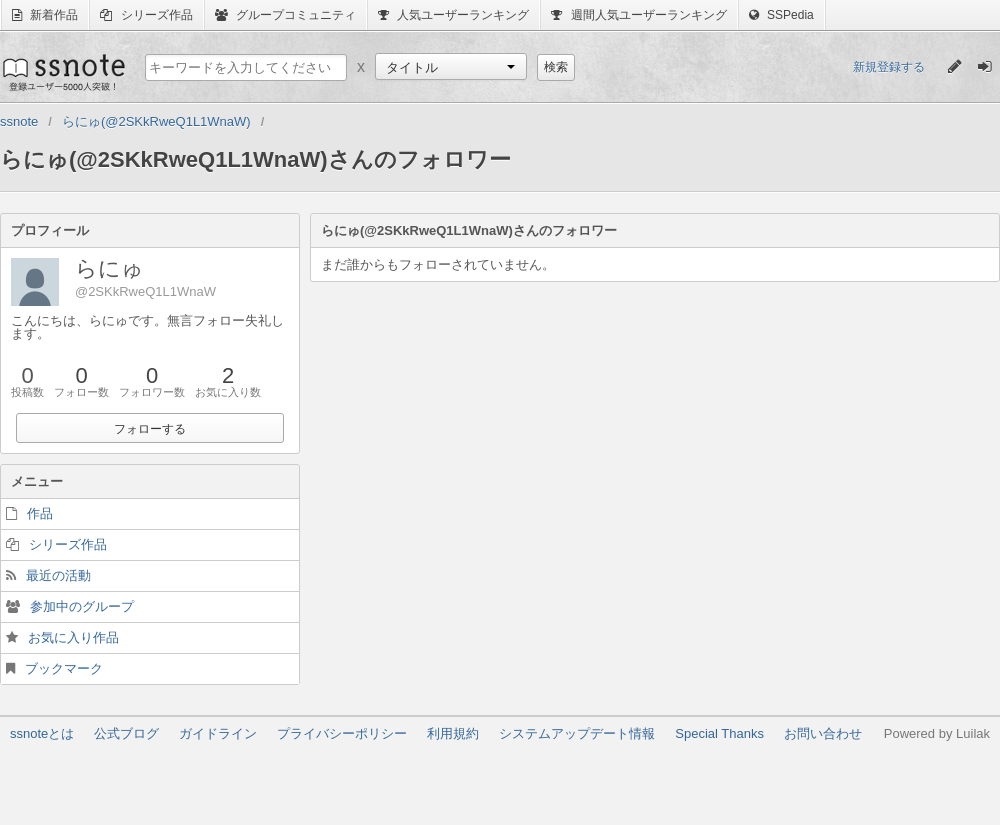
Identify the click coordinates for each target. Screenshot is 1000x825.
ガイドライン (218, 733)
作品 (40, 513)
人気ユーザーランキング (453, 15)
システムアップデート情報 (577, 733)
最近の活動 (58, 575)
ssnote (62, 72)
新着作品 (45, 15)
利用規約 (453, 733)
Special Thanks (719, 733)
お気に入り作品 (73, 637)
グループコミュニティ (285, 15)
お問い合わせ (823, 733)
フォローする (150, 429)
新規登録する (889, 67)
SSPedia (781, 15)
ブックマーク (64, 668)
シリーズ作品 (146, 15)
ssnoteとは (42, 733)
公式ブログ (126, 733)
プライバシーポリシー (342, 733)
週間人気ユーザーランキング (638, 15)
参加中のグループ (82, 606)
